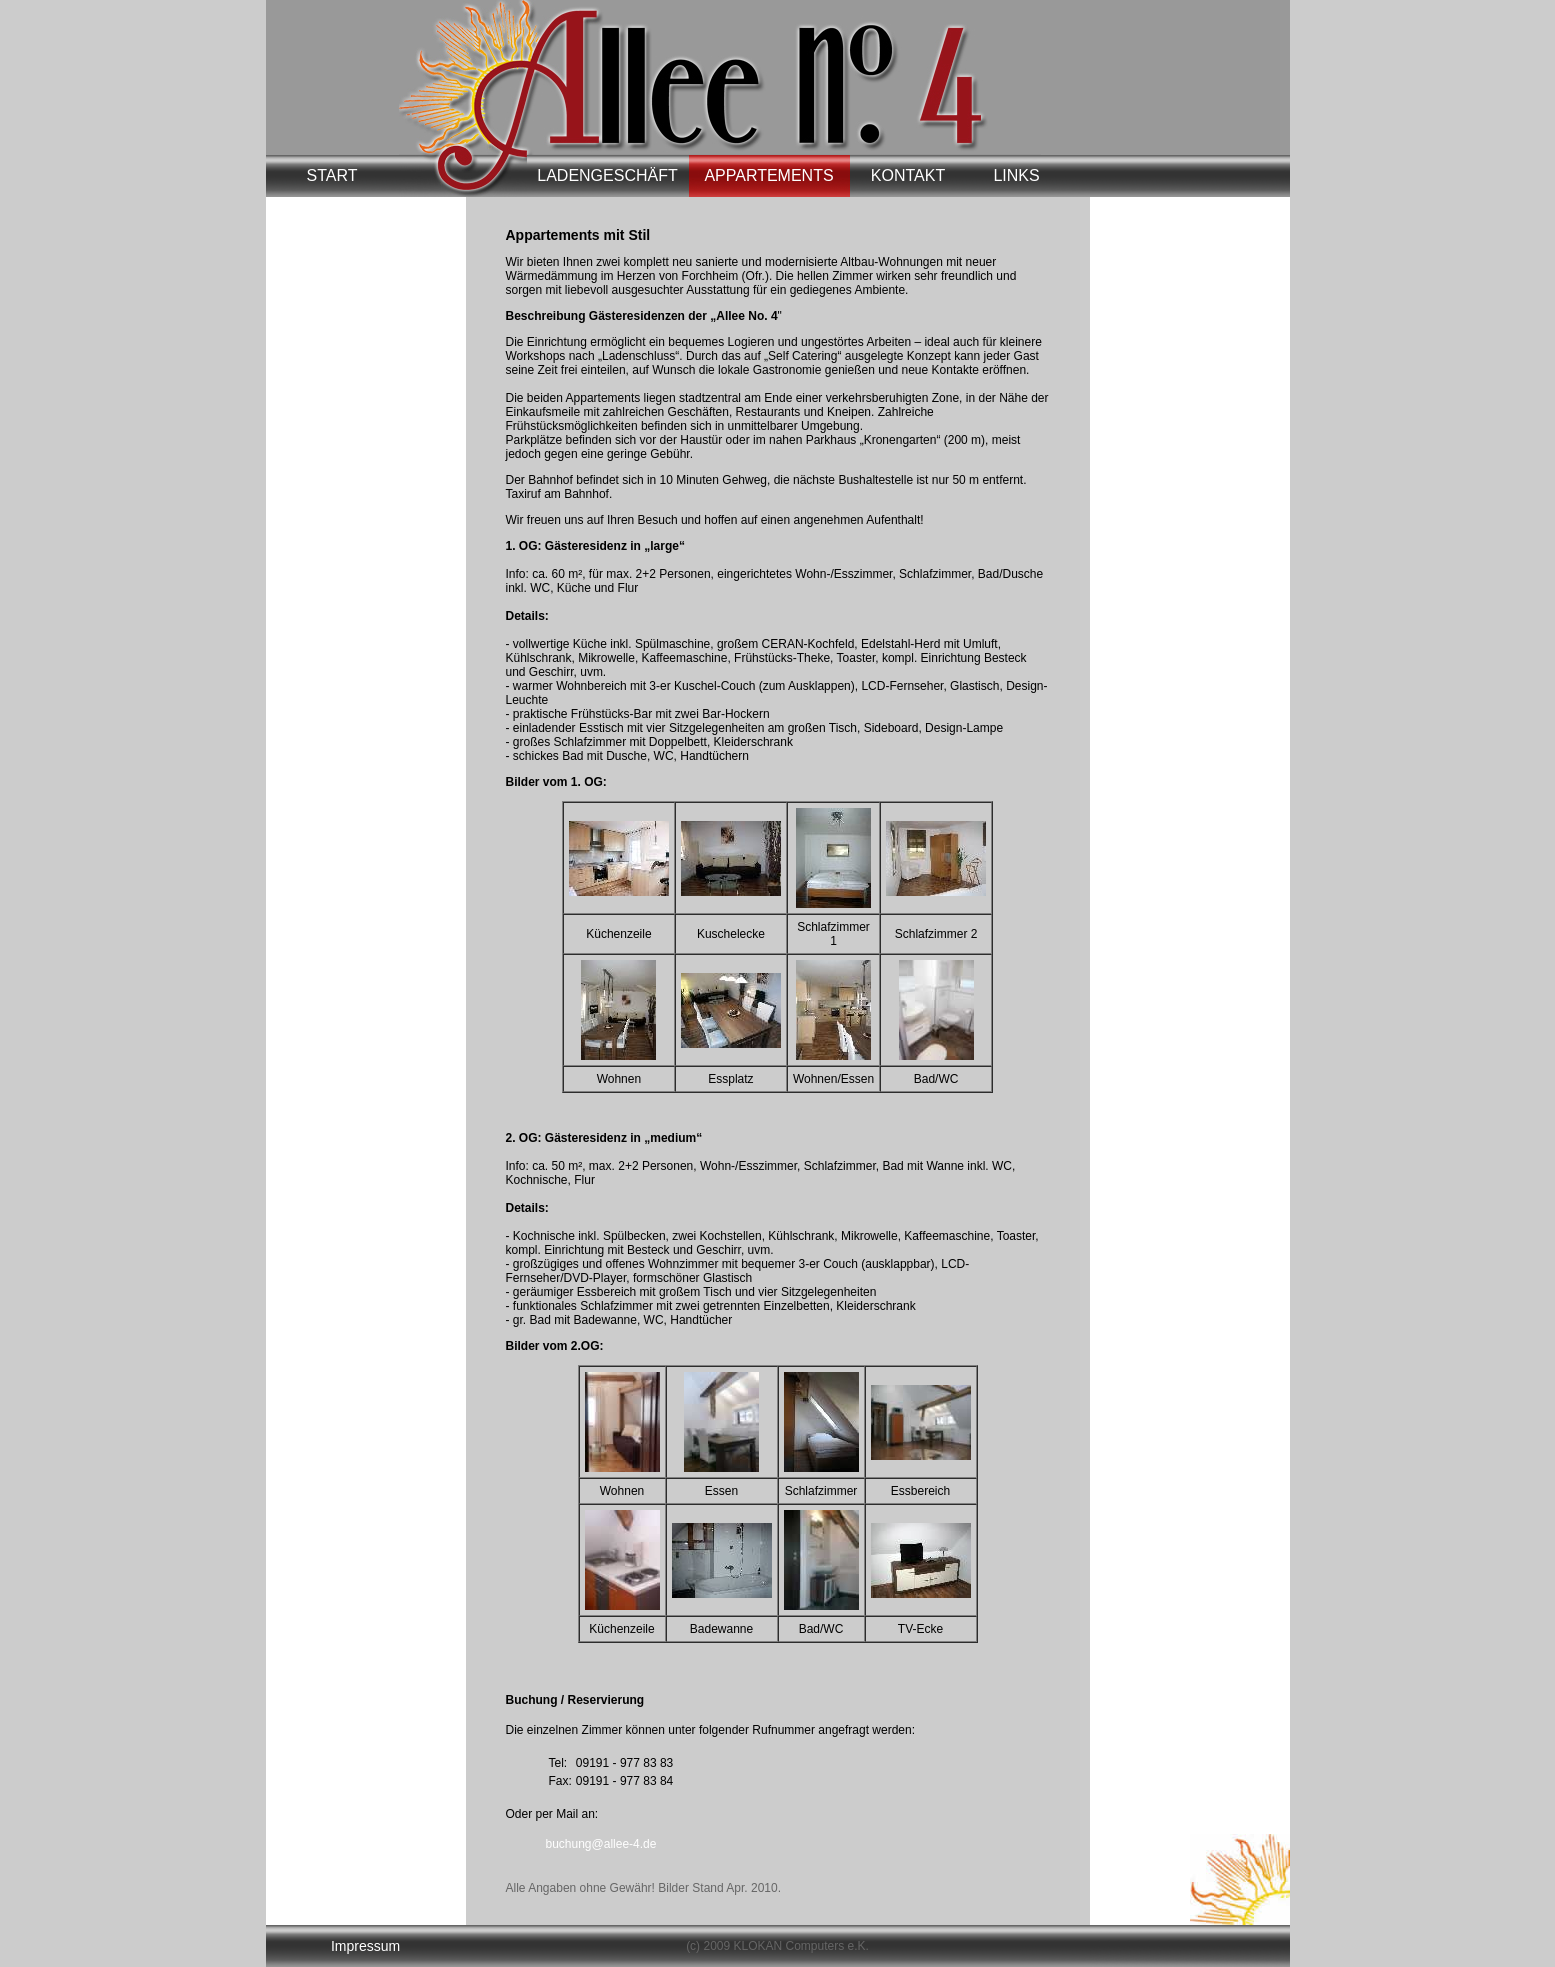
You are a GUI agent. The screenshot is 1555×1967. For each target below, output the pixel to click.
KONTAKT (908, 175)
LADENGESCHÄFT (607, 175)
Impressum (365, 1946)
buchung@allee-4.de (601, 1844)
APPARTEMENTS (768, 175)
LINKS (1016, 175)
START (332, 175)
